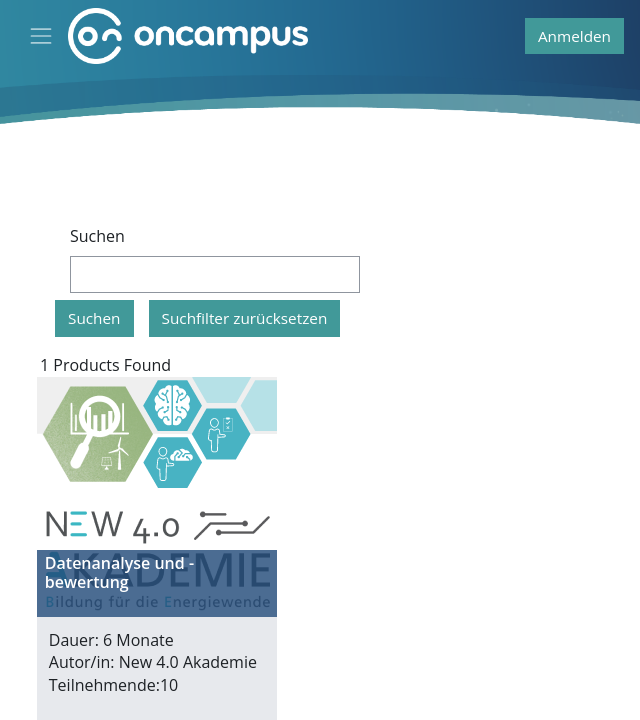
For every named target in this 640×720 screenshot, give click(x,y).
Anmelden (574, 36)
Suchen (97, 236)
